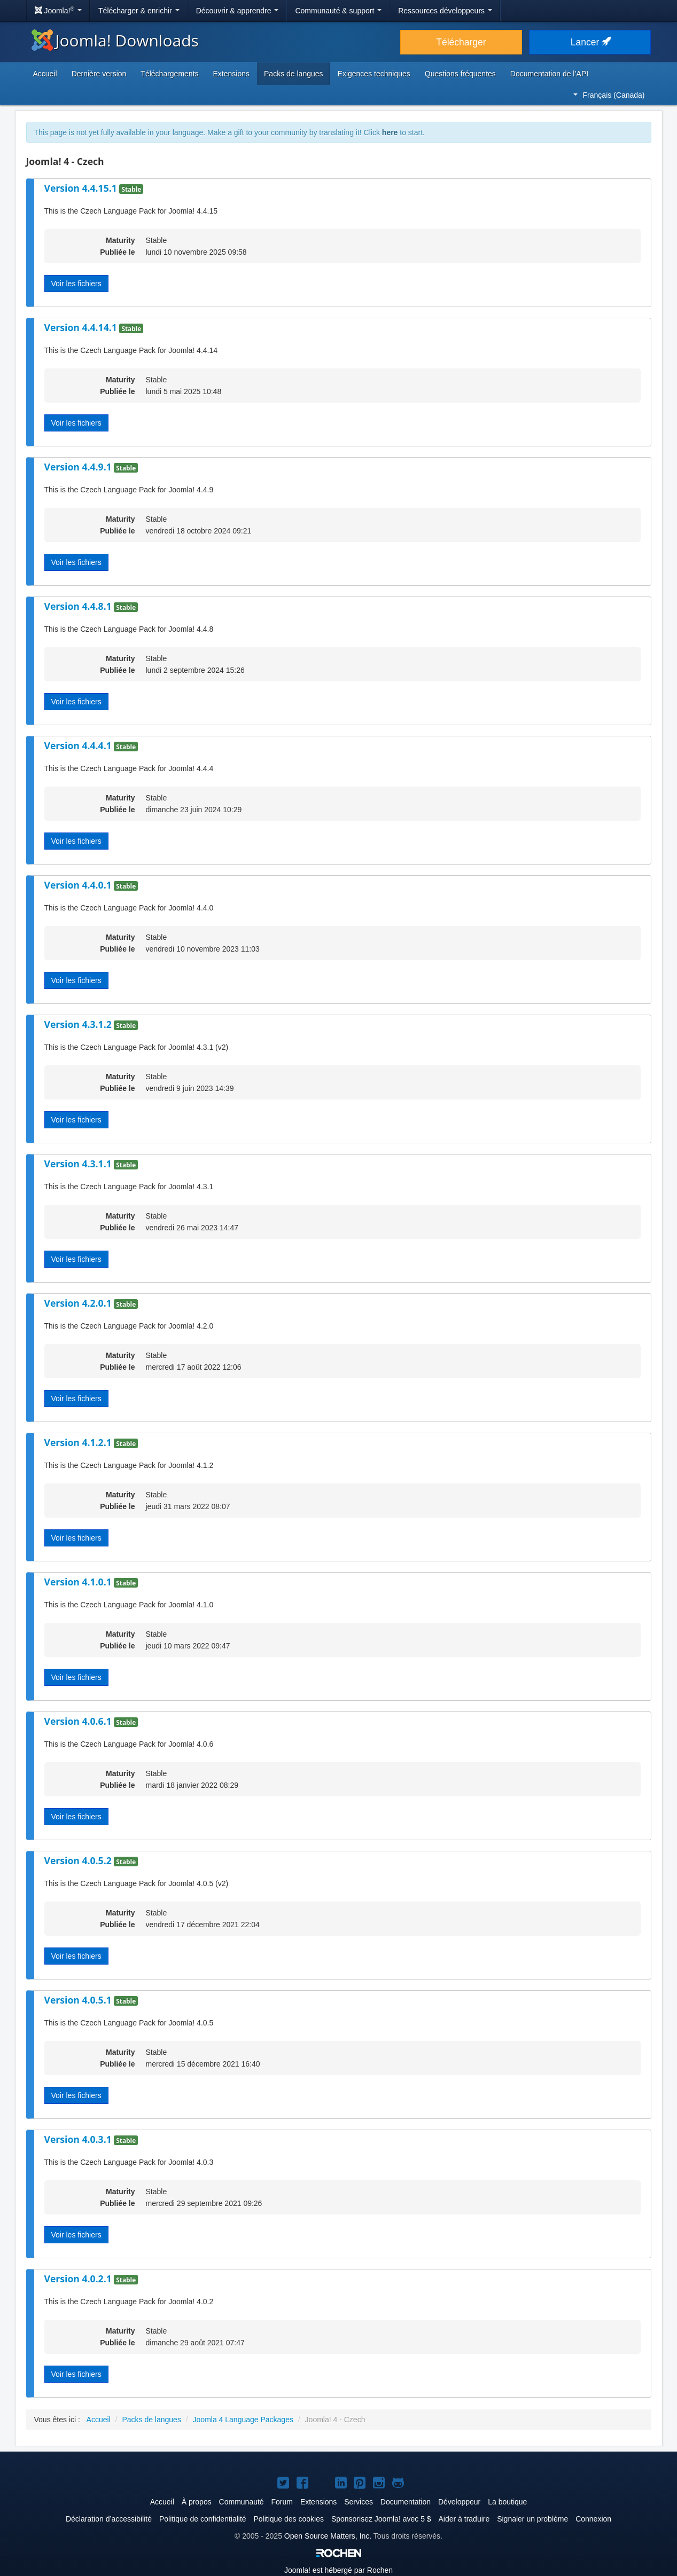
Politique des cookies (288, 2519)
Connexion (593, 2519)
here (390, 132)
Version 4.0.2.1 (79, 2278)
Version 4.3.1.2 (79, 1024)
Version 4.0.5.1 (79, 1999)
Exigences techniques (374, 73)
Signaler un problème (532, 2519)
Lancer (590, 42)
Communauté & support (338, 10)
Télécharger (461, 42)
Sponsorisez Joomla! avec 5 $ (381, 2519)
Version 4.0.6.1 (79, 1721)
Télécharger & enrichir (139, 10)
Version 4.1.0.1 (79, 1581)
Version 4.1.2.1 (79, 1442)
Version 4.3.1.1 (79, 1163)
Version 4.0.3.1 (79, 2139)
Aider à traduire (464, 2519)
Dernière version (99, 73)
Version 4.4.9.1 (79, 466)
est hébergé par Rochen (338, 2570)
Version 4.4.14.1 (82, 327)
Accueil (45, 73)
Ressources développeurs (445, 10)
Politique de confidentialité (202, 2519)
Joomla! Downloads (115, 40)
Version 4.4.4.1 (79, 745)
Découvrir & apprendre (237, 10)
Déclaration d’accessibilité (109, 2519)
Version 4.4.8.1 (79, 606)
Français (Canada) (609, 95)
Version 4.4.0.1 (79, 884)
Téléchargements (169, 73)
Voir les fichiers (76, 283)
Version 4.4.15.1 (82, 188)
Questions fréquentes (460, 73)
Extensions (231, 73)
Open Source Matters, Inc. (327, 2536)
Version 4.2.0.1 (79, 1303)
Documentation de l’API (549, 73)
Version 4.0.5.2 (79, 1860)
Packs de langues (293, 73)
